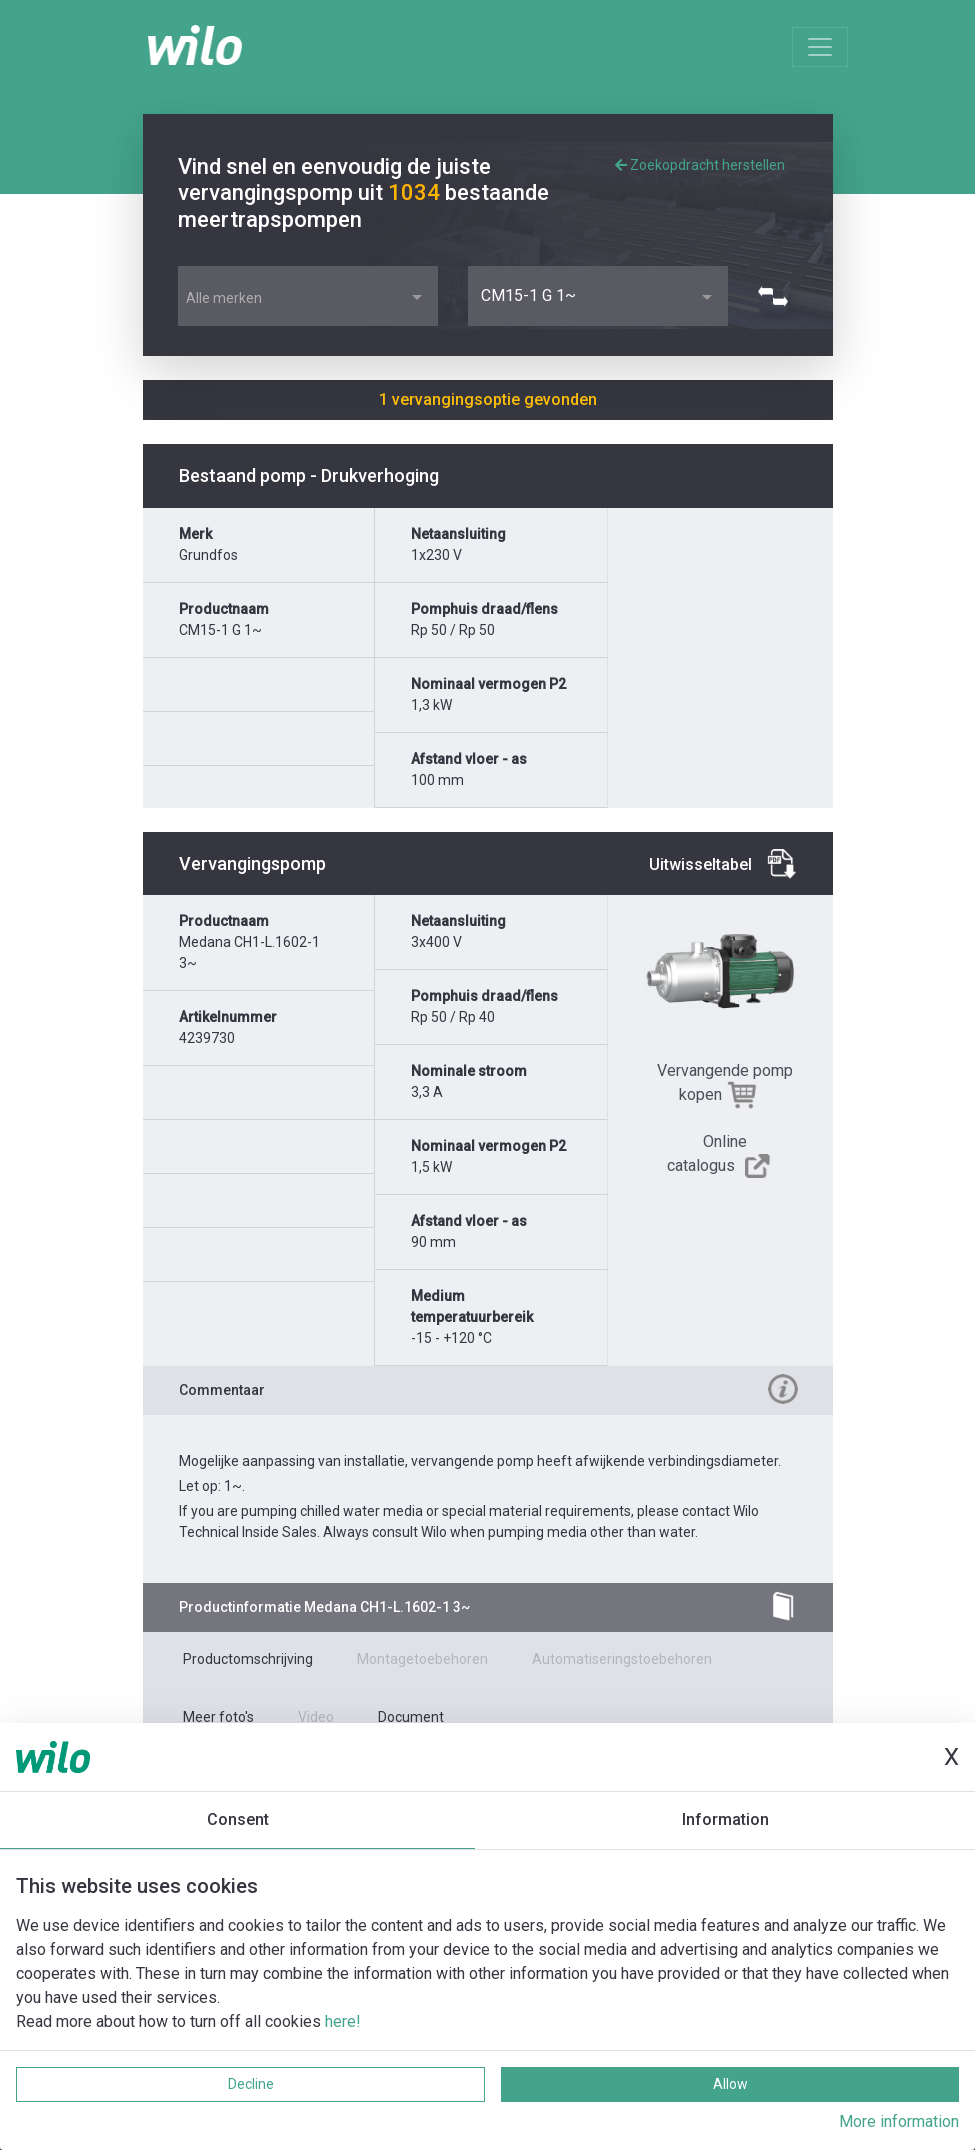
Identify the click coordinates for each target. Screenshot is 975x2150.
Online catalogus (707, 1153)
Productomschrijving (248, 1659)
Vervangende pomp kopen (725, 1082)
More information (899, 2121)
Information (725, 1819)
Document (411, 1717)
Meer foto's (218, 1717)
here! (343, 2021)
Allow (730, 2084)
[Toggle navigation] (820, 47)
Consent (238, 1819)
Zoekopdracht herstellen (700, 165)
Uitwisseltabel (700, 864)
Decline (251, 2084)
